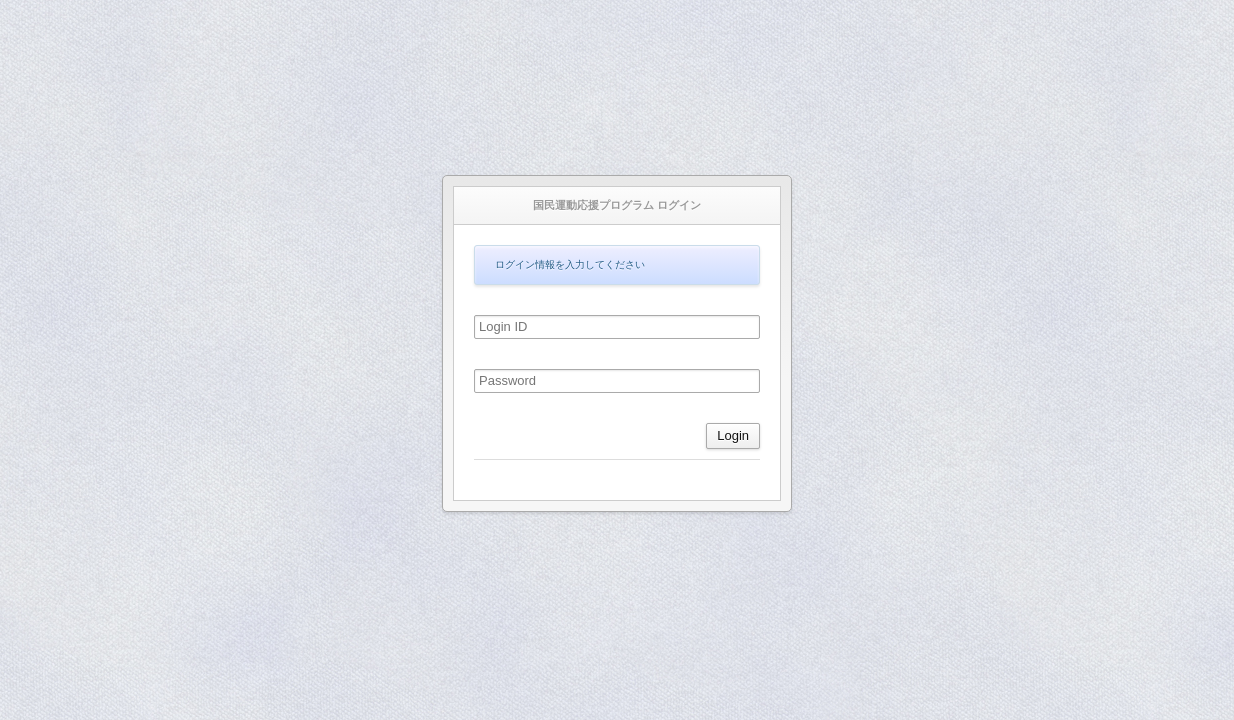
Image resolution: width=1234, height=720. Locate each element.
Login (733, 435)
